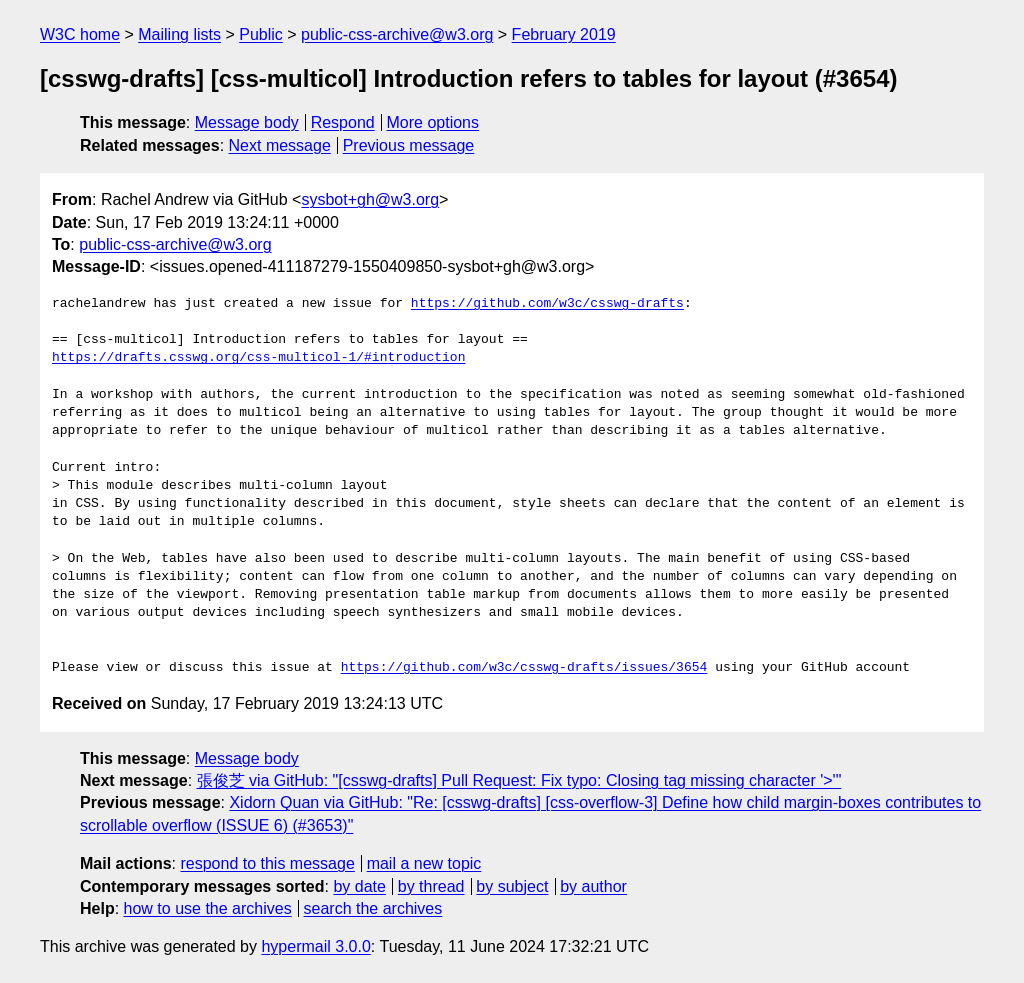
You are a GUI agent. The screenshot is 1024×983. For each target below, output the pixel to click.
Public (261, 34)
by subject (512, 886)
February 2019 (564, 34)
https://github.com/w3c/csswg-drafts (547, 304)
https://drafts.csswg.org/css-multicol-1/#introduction (258, 358)
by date (359, 886)
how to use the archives (208, 908)
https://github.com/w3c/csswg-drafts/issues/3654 (524, 668)
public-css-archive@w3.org (397, 34)
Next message (280, 145)
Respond (343, 122)
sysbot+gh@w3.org (370, 199)
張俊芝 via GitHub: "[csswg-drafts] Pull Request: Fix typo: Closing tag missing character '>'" (519, 780)
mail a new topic (424, 863)
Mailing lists (179, 34)
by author (593, 886)
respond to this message (267, 863)
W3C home (80, 34)
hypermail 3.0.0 (315, 946)
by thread (431, 886)
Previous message (409, 145)
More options (433, 122)
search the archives (373, 908)
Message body (247, 122)
